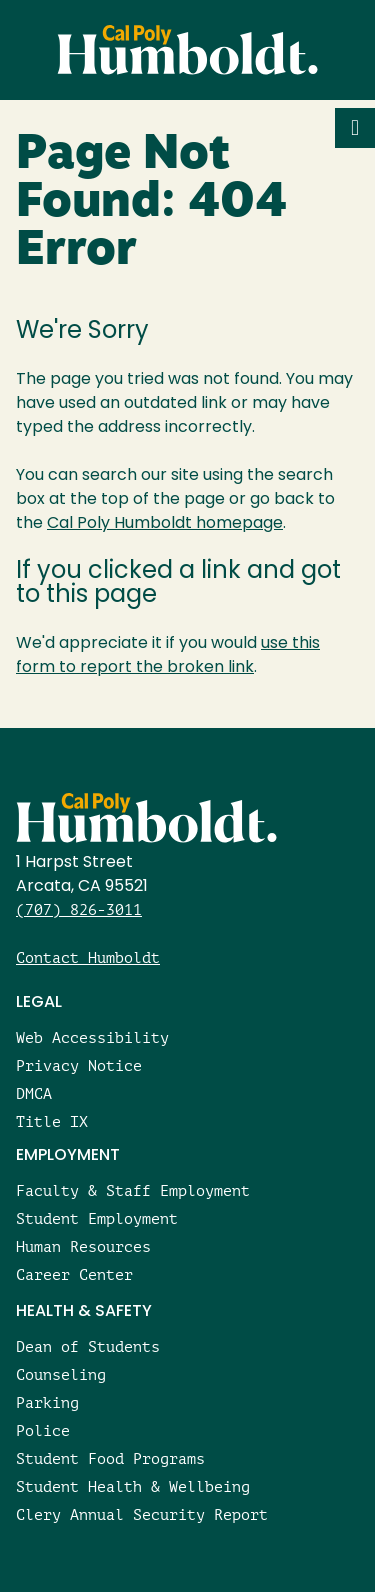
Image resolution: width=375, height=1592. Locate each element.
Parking (47, 1402)
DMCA (34, 1093)
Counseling (61, 1374)
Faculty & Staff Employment (133, 1190)
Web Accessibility (92, 1037)
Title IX (52, 1121)
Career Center (74, 1274)
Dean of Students (88, 1346)
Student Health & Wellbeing (133, 1486)
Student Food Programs (110, 1458)
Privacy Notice (79, 1065)
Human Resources (83, 1246)
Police (43, 1430)
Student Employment (97, 1218)
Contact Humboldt (88, 957)
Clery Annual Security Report (142, 1514)
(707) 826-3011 (79, 909)
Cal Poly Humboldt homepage (165, 524)
